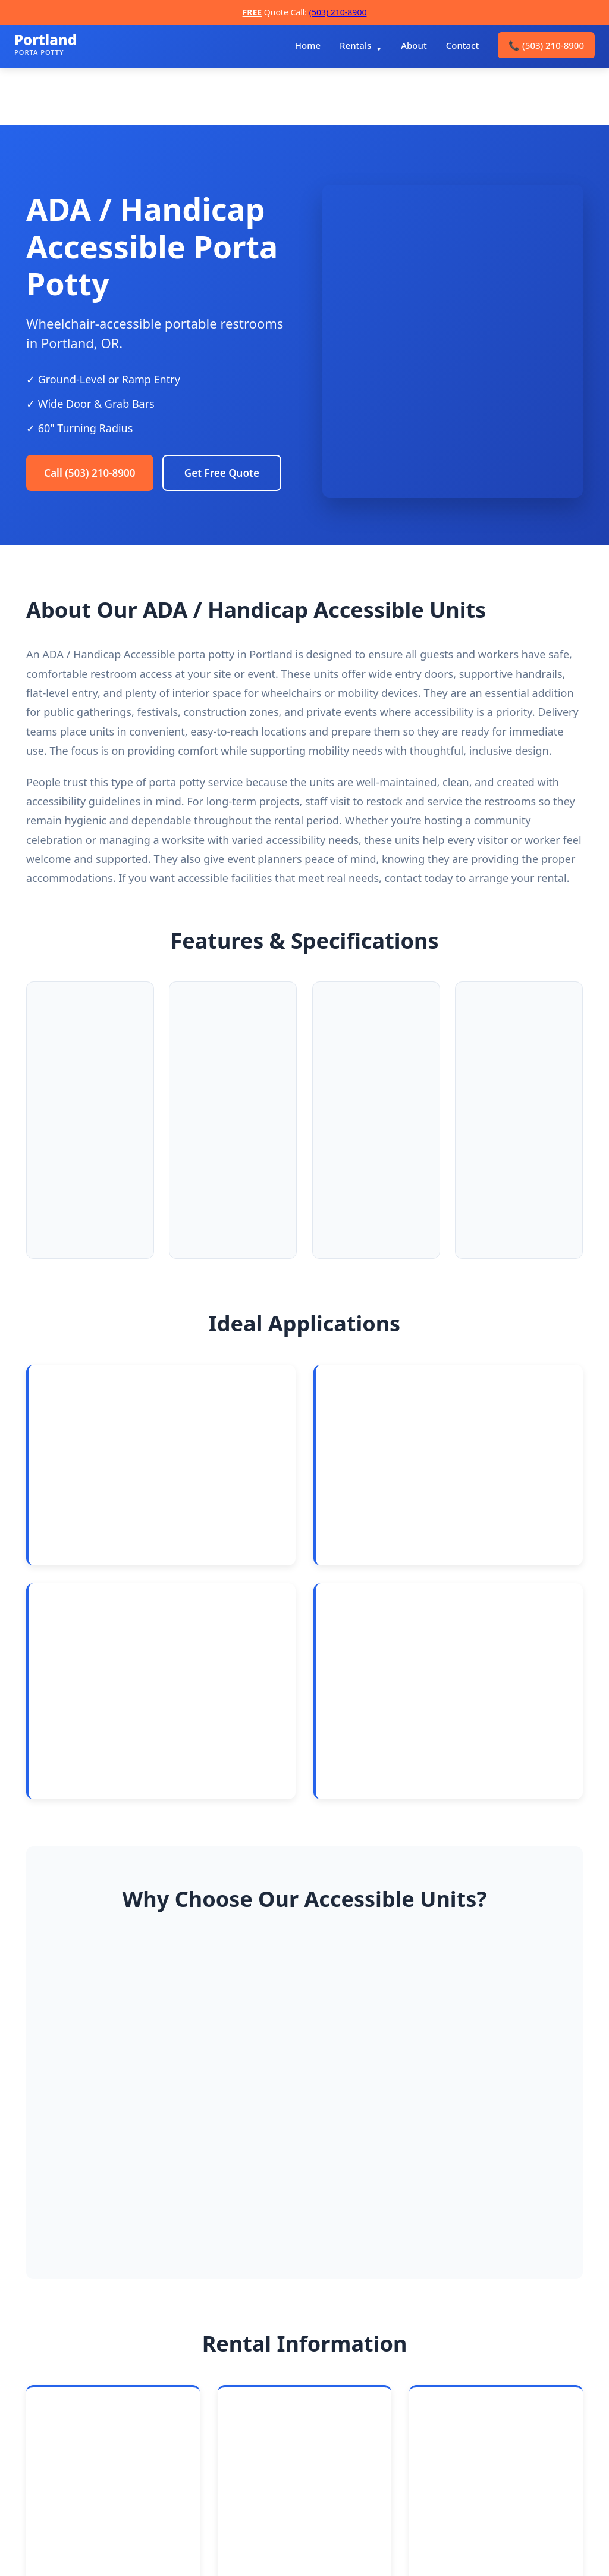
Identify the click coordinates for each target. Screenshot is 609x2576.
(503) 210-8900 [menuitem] (546, 45)
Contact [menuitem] (462, 45)
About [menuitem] (413, 45)
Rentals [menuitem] (355, 45)
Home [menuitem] (308, 45)
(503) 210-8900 (338, 12)
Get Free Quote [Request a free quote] (85, 515)
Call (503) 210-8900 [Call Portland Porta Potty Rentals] (94, 468)
